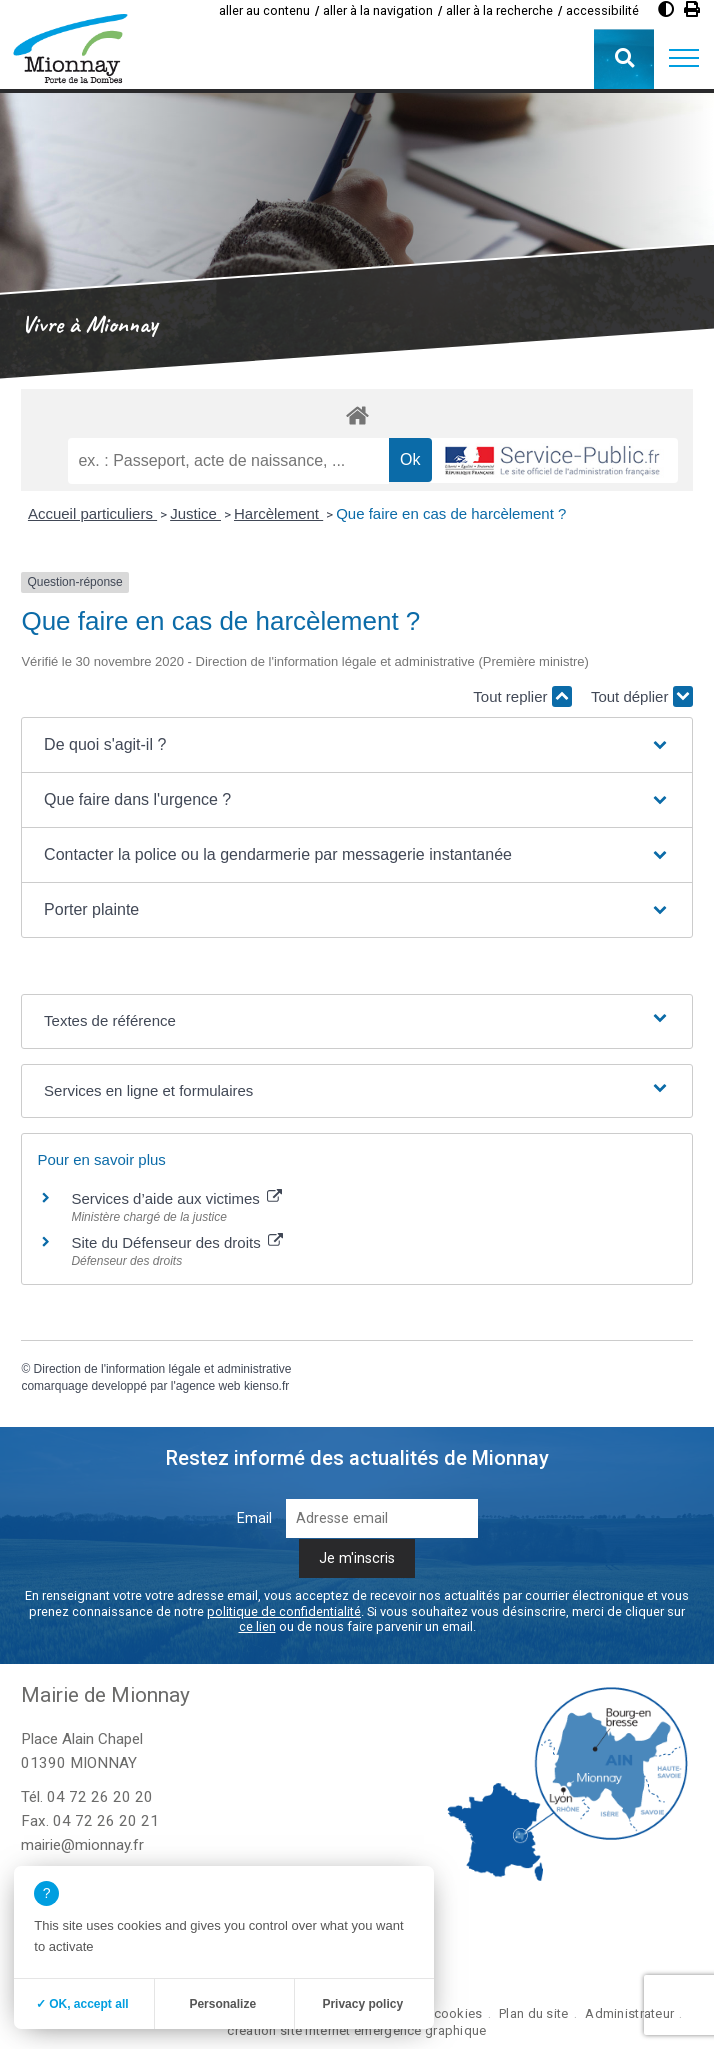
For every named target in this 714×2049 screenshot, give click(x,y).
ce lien (257, 1626)
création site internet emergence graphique (356, 2030)
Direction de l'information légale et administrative (163, 1369)
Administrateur (629, 2013)
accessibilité (602, 10)
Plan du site (533, 2013)
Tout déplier (642, 696)
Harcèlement (278, 513)
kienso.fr (266, 1386)
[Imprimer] (692, 9)
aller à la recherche (499, 10)
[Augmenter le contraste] (666, 9)
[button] (684, 59)
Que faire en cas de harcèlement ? (451, 513)
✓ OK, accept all (82, 2004)
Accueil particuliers (92, 513)
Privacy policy (362, 2004)
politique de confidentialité (284, 1611)
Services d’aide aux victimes (176, 1198)
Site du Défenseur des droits (176, 1242)
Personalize (222, 2004)
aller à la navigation (378, 10)
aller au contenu (264, 10)
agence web (208, 1386)
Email (254, 1518)
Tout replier (522, 696)
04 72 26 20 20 (100, 1797)
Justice (195, 513)
